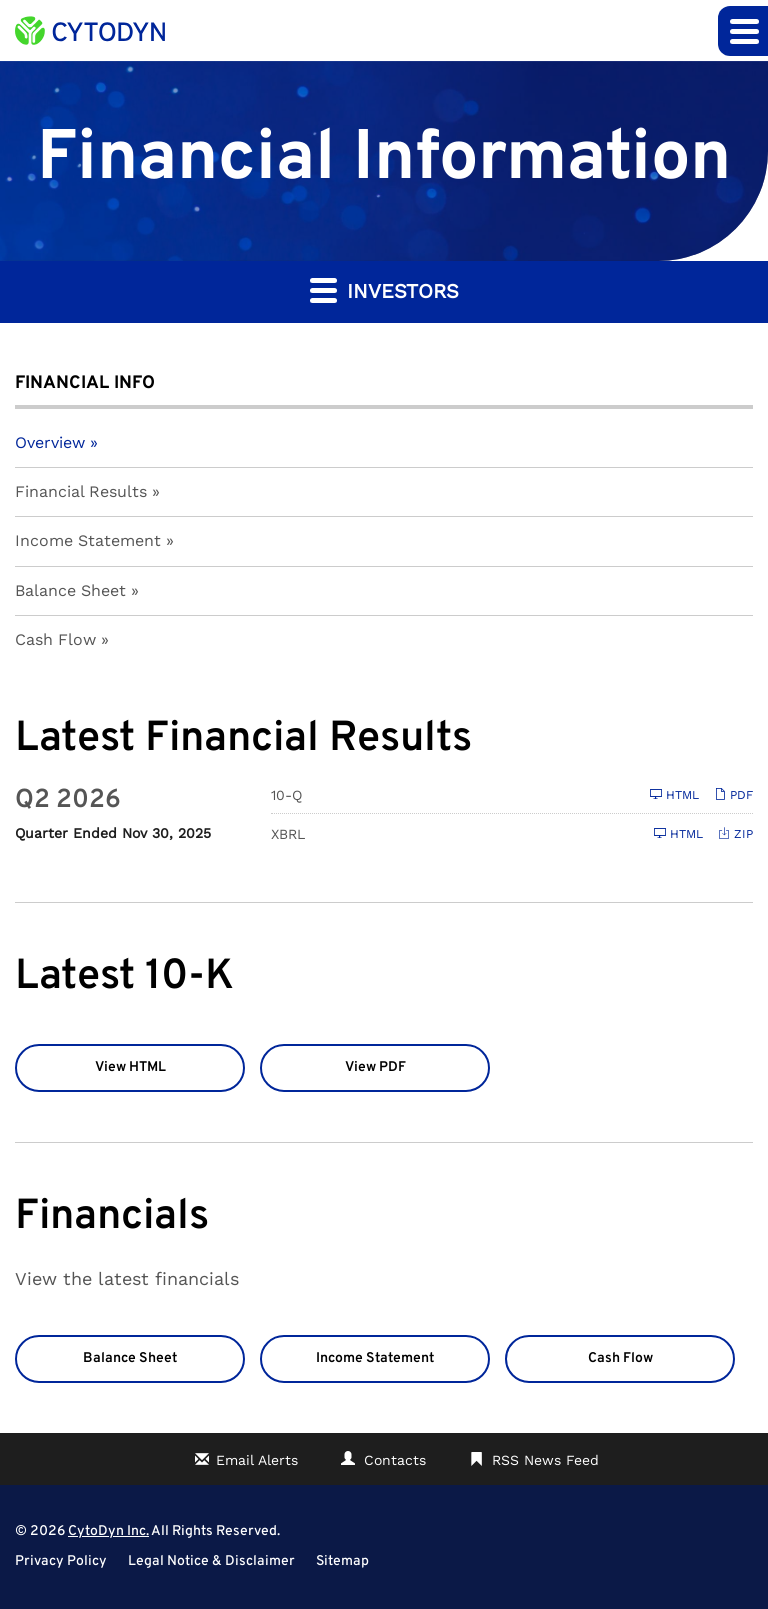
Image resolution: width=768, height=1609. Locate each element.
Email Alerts (257, 1460)
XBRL (288, 834)
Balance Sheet (70, 590)
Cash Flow (55, 639)
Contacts (395, 1460)
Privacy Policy (61, 1562)
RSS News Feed (545, 1460)
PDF (733, 794)
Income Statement (88, 540)
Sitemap (342, 1562)
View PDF (375, 1067)
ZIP (735, 833)
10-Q (286, 795)
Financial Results (81, 491)
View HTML (130, 1067)
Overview (50, 442)
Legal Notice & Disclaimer (211, 1562)
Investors (384, 289)
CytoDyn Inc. (108, 1531)
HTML (674, 794)
